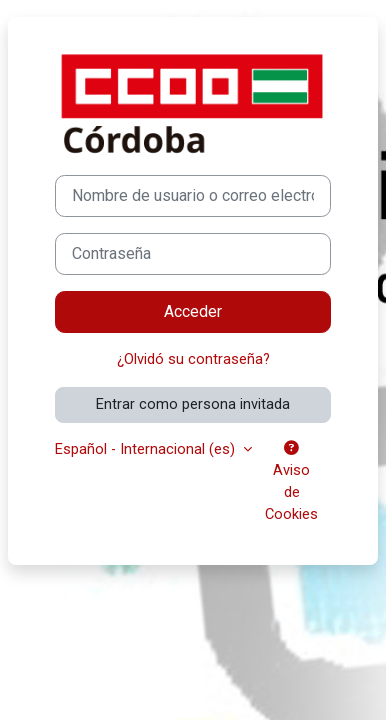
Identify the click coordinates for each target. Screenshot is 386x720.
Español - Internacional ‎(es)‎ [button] (147, 449)
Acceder (193, 311)
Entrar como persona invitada (193, 404)
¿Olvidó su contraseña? (193, 359)
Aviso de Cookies (291, 482)
